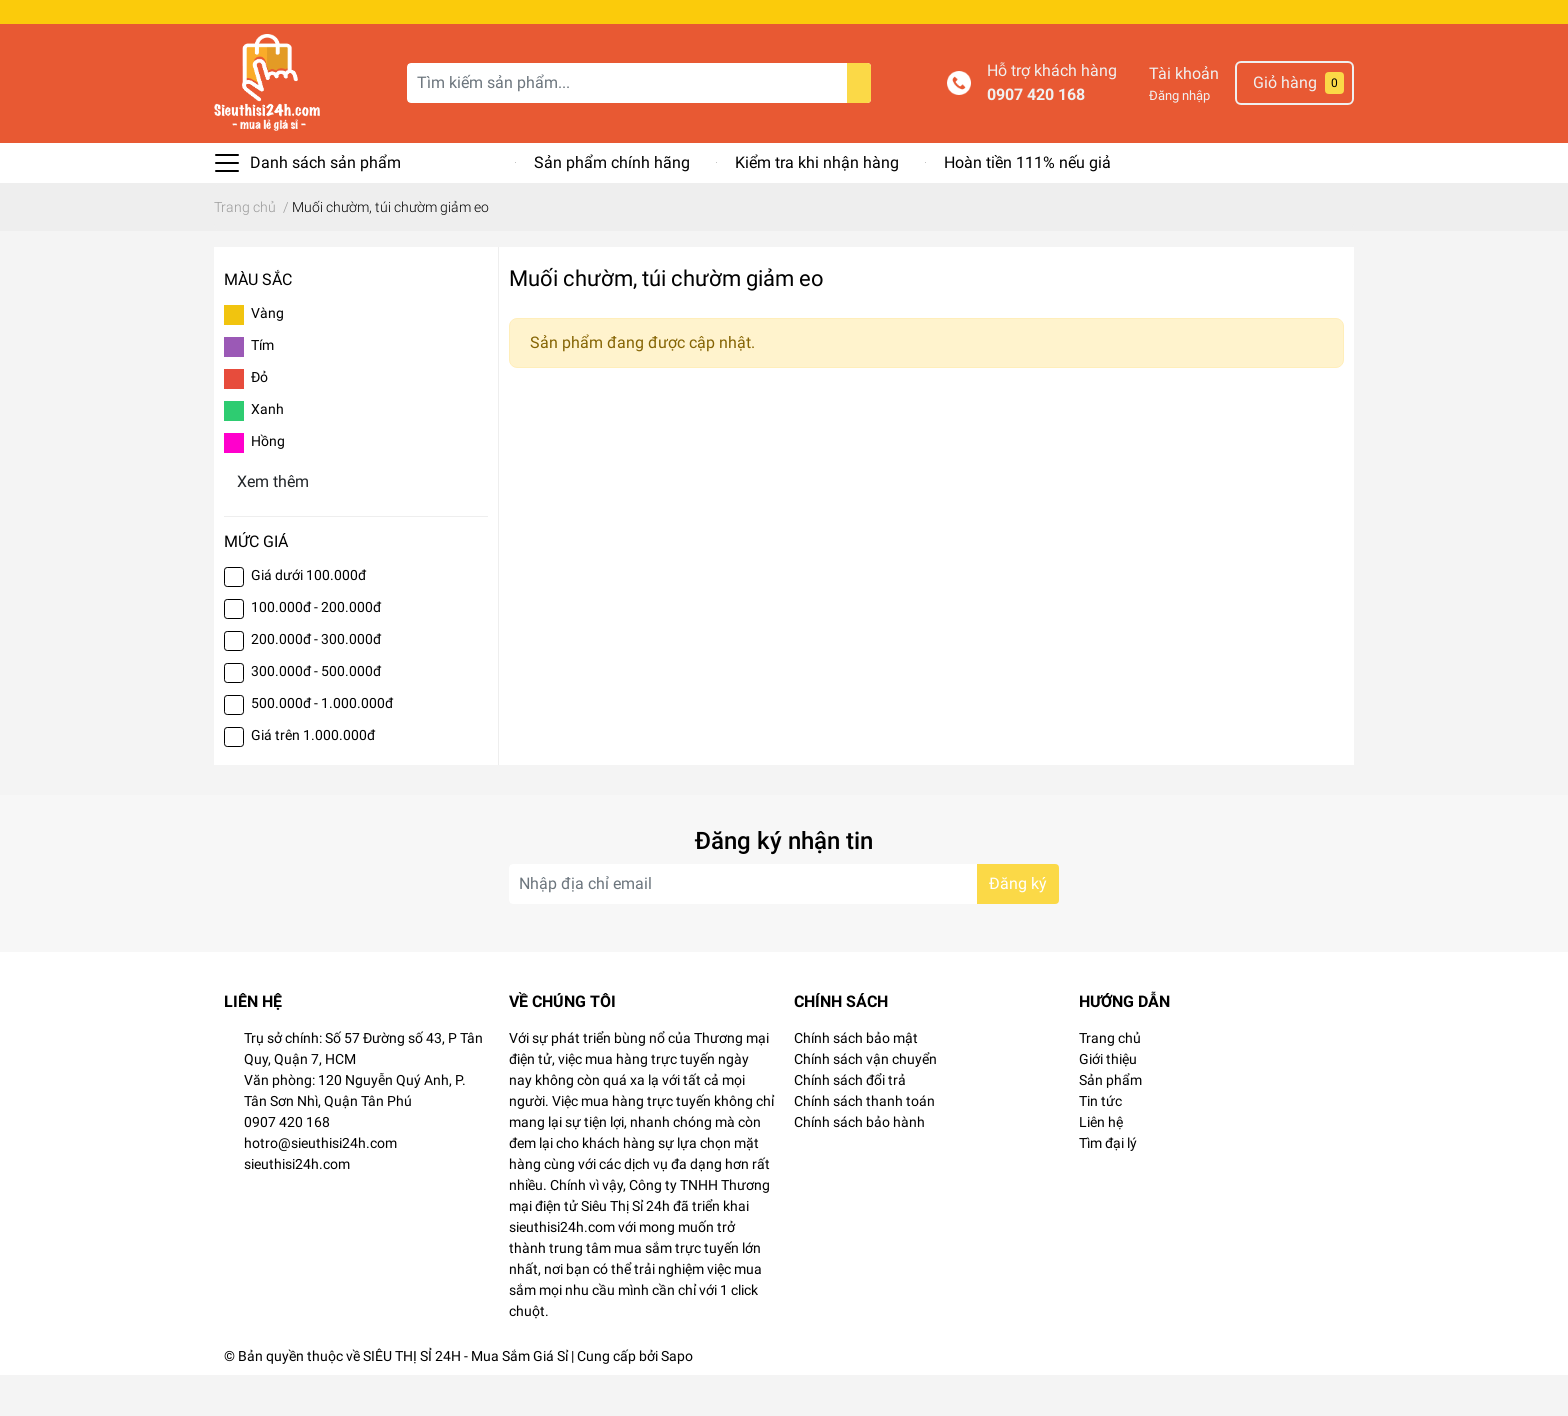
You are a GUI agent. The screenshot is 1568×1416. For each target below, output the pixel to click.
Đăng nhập (1179, 136)
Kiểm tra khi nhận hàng (817, 203)
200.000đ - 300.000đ (316, 680)
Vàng (267, 354)
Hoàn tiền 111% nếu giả (1027, 203)
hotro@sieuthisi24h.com (320, 1184)
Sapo (677, 1397)
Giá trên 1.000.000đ (313, 776)
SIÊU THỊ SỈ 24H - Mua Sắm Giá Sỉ (465, 1397)
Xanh (267, 450)
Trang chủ (1110, 1079)
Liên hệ (1101, 1163)
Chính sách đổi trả (850, 1121)
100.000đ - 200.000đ (316, 648)
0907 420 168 (1036, 135)
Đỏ (259, 418)
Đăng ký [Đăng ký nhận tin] (1018, 924)
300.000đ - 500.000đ (316, 712)
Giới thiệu (1108, 1100)
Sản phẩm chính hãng (612, 203)
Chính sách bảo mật (856, 1079)
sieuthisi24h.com (297, 1205)
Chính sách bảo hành (859, 1163)
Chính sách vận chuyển (865, 1100)
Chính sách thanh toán (864, 1142)
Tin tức (1100, 1142)
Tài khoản (1184, 114)
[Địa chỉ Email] (784, 925)
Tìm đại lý (1108, 1184)
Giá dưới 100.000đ (308, 616)
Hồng (268, 482)
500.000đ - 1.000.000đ (322, 744)
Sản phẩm (1110, 1121)
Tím (262, 386)
